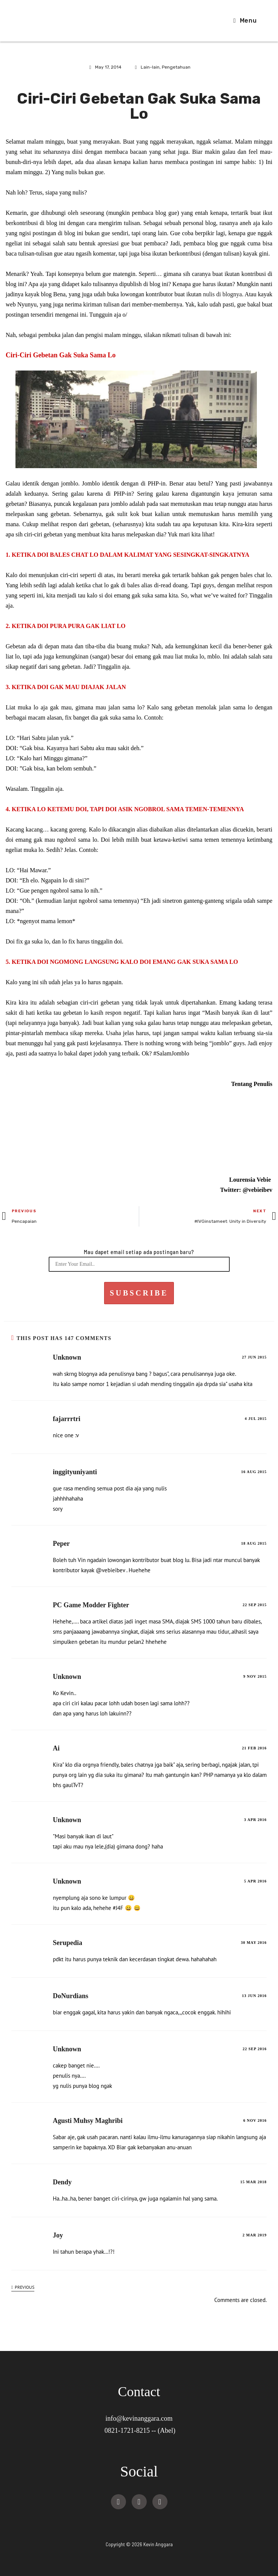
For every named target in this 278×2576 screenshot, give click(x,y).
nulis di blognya (222, 294)
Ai (56, 1748)
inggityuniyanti (75, 1472)
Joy (58, 2235)
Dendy (62, 2182)
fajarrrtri (66, 1419)
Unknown (67, 1357)
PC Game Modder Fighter (91, 1605)
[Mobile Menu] (244, 20)
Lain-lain (150, 67)
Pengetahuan (176, 67)
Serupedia (67, 1943)
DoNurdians (70, 1996)
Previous (22, 2287)
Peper (61, 1543)
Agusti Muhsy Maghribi (88, 2120)
